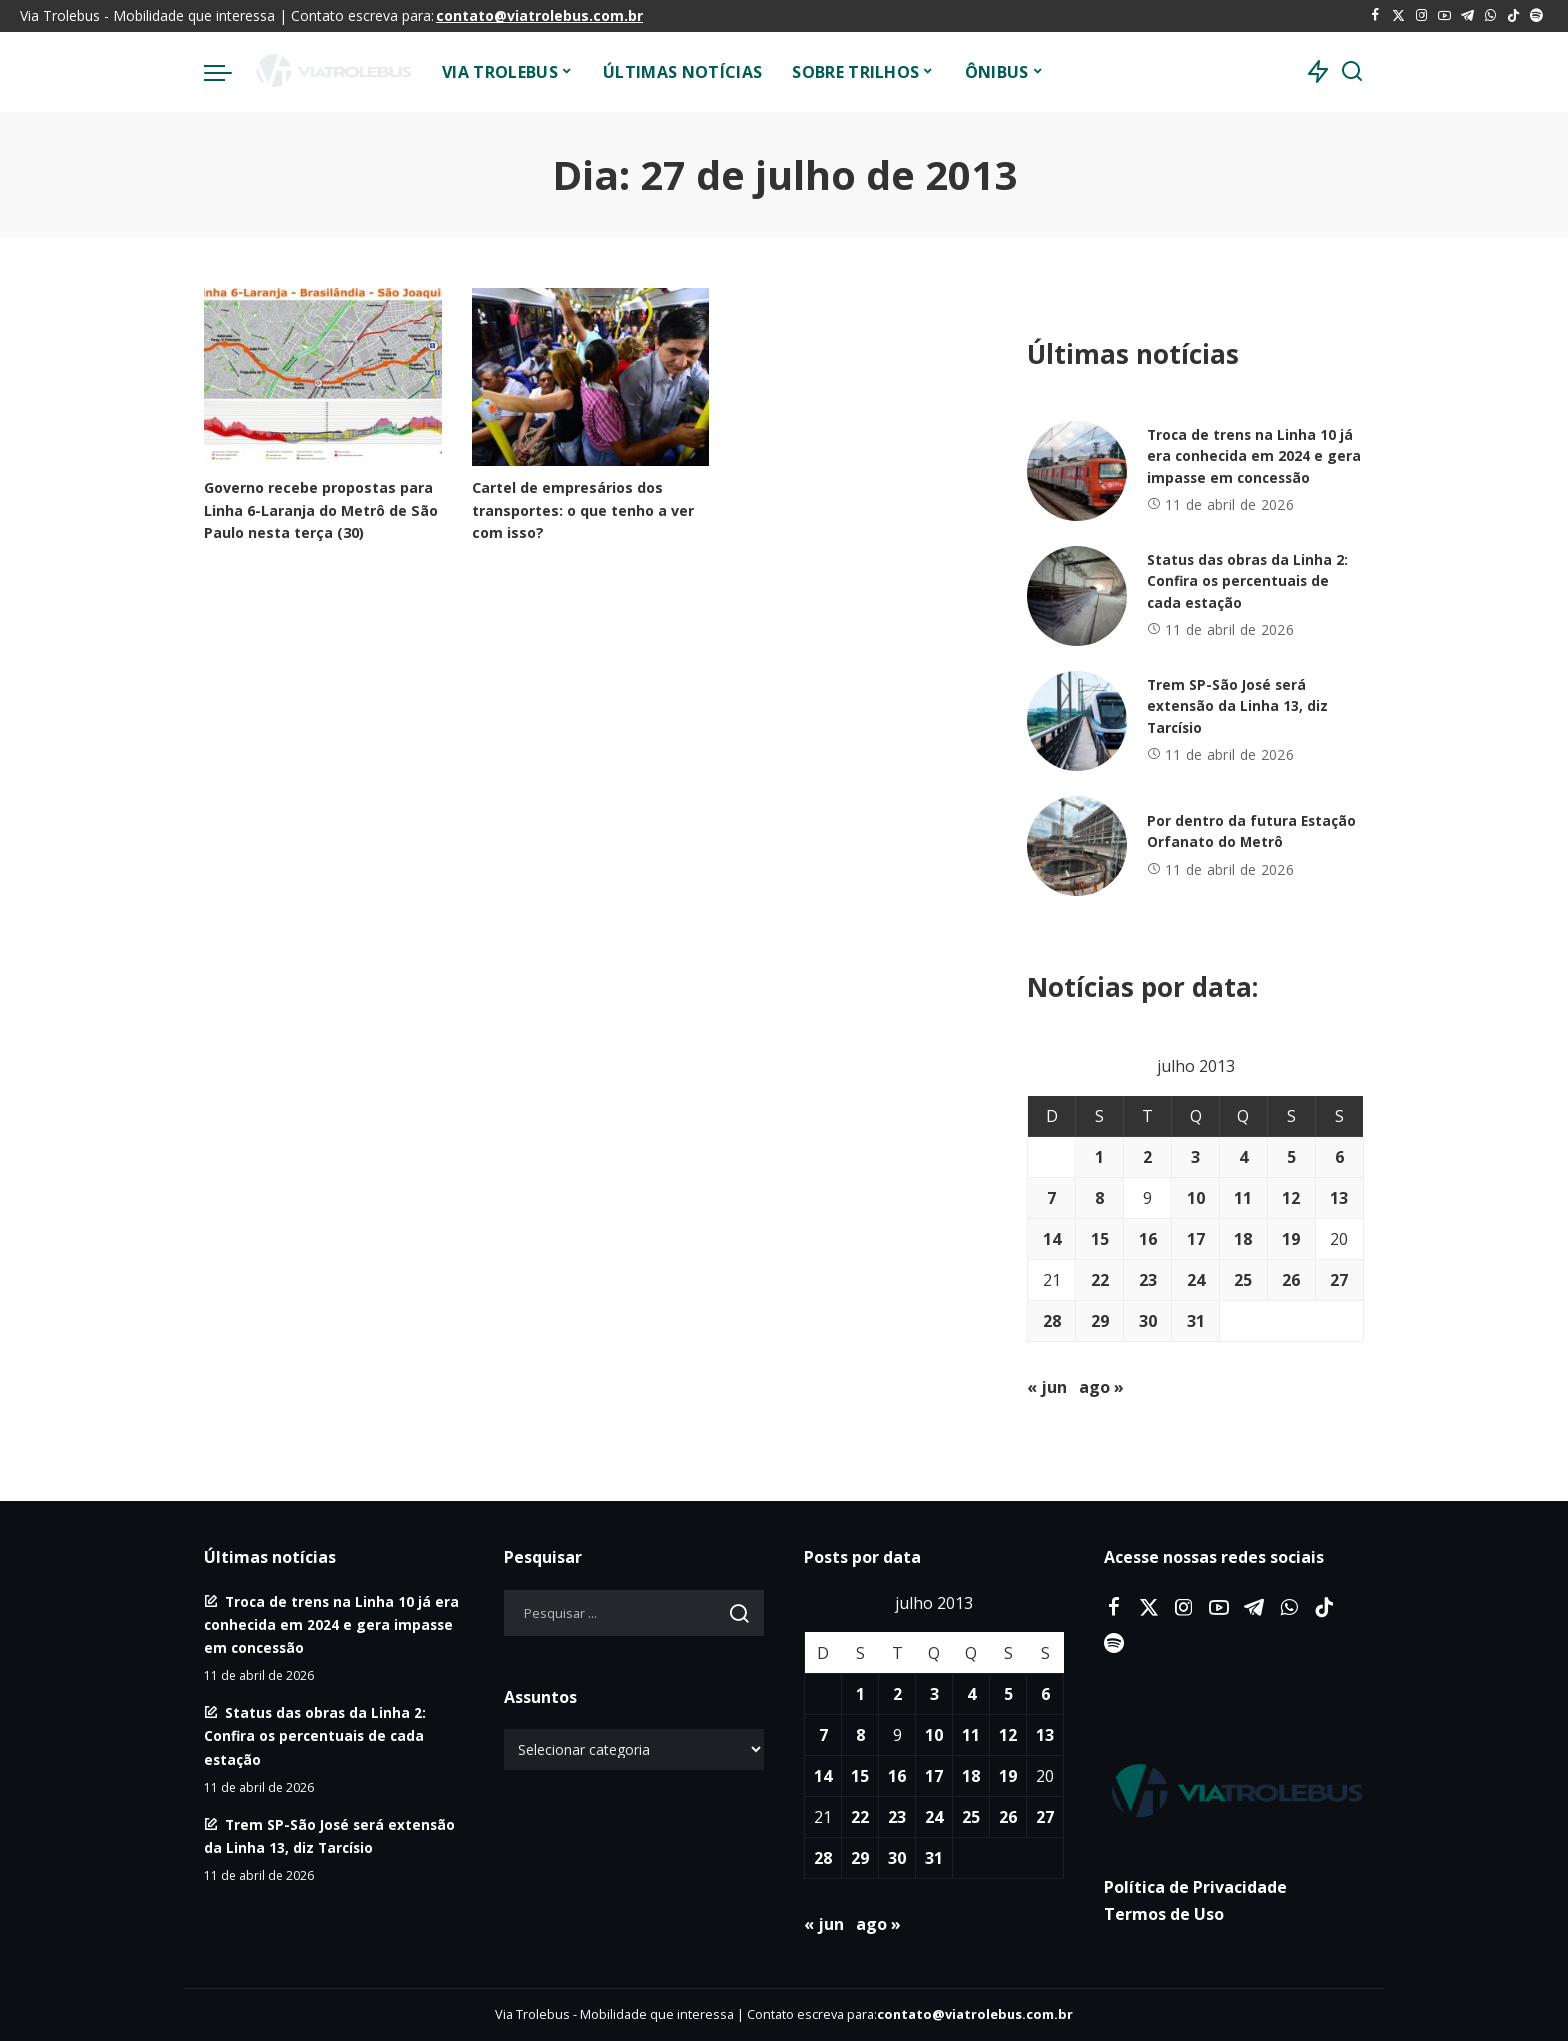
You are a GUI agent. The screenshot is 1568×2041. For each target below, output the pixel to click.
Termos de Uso (1164, 1914)
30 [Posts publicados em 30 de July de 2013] (1148, 1321)
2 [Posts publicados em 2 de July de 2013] (1147, 1157)
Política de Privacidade (1195, 1887)
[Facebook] (1375, 16)
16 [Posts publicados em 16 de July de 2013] (1148, 1239)
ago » (1101, 1387)
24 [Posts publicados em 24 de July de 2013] (1196, 1280)
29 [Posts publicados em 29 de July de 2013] (1100, 1321)
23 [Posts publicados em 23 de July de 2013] (1148, 1280)
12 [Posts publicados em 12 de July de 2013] (1291, 1198)
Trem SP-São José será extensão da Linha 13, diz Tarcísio (1238, 706)
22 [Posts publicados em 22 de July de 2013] (1100, 1280)
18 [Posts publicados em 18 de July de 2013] (1243, 1239)
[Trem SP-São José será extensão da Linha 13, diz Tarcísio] (1077, 721)
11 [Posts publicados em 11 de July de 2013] (1243, 1198)
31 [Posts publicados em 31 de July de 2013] (1196, 1321)
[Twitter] (1398, 16)
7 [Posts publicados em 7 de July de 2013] (1051, 1198)
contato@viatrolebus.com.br (539, 15)
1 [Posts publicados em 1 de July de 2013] (1099, 1157)
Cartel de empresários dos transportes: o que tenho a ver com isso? (587, 509)
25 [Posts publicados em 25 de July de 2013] (1243, 1280)
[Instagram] (1421, 16)
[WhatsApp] (1490, 16)
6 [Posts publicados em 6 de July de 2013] (1339, 1157)
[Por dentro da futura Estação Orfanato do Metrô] (1077, 846)
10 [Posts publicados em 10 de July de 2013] (1196, 1198)
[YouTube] (1444, 16)
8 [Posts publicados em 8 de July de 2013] (1099, 1198)
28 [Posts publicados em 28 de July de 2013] (1052, 1321)
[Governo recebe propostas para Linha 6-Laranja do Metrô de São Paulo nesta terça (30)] (323, 377)
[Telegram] (1467, 16)
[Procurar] (1352, 72)
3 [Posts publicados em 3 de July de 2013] (1195, 1157)
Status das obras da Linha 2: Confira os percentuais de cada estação (1249, 581)
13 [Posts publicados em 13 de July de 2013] (1339, 1198)
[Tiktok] (1513, 16)
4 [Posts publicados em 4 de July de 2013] (1243, 1157)
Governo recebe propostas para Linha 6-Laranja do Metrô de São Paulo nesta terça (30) (316, 509)
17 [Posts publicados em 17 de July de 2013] (1196, 1239)
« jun (1047, 1387)
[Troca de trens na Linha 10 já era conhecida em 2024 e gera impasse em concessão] (1077, 471)
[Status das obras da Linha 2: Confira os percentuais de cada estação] (1077, 596)
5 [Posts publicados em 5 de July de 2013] (1291, 1157)
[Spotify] (1536, 16)
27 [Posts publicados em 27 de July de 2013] (1339, 1280)
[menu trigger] (228, 72)
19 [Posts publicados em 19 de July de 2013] (1291, 1239)
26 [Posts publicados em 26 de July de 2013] (1291, 1280)
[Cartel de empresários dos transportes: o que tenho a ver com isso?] (591, 377)
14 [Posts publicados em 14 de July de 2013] (1052, 1239)
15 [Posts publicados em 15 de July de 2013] (1100, 1239)
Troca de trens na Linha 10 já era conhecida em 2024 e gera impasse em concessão (1255, 456)
